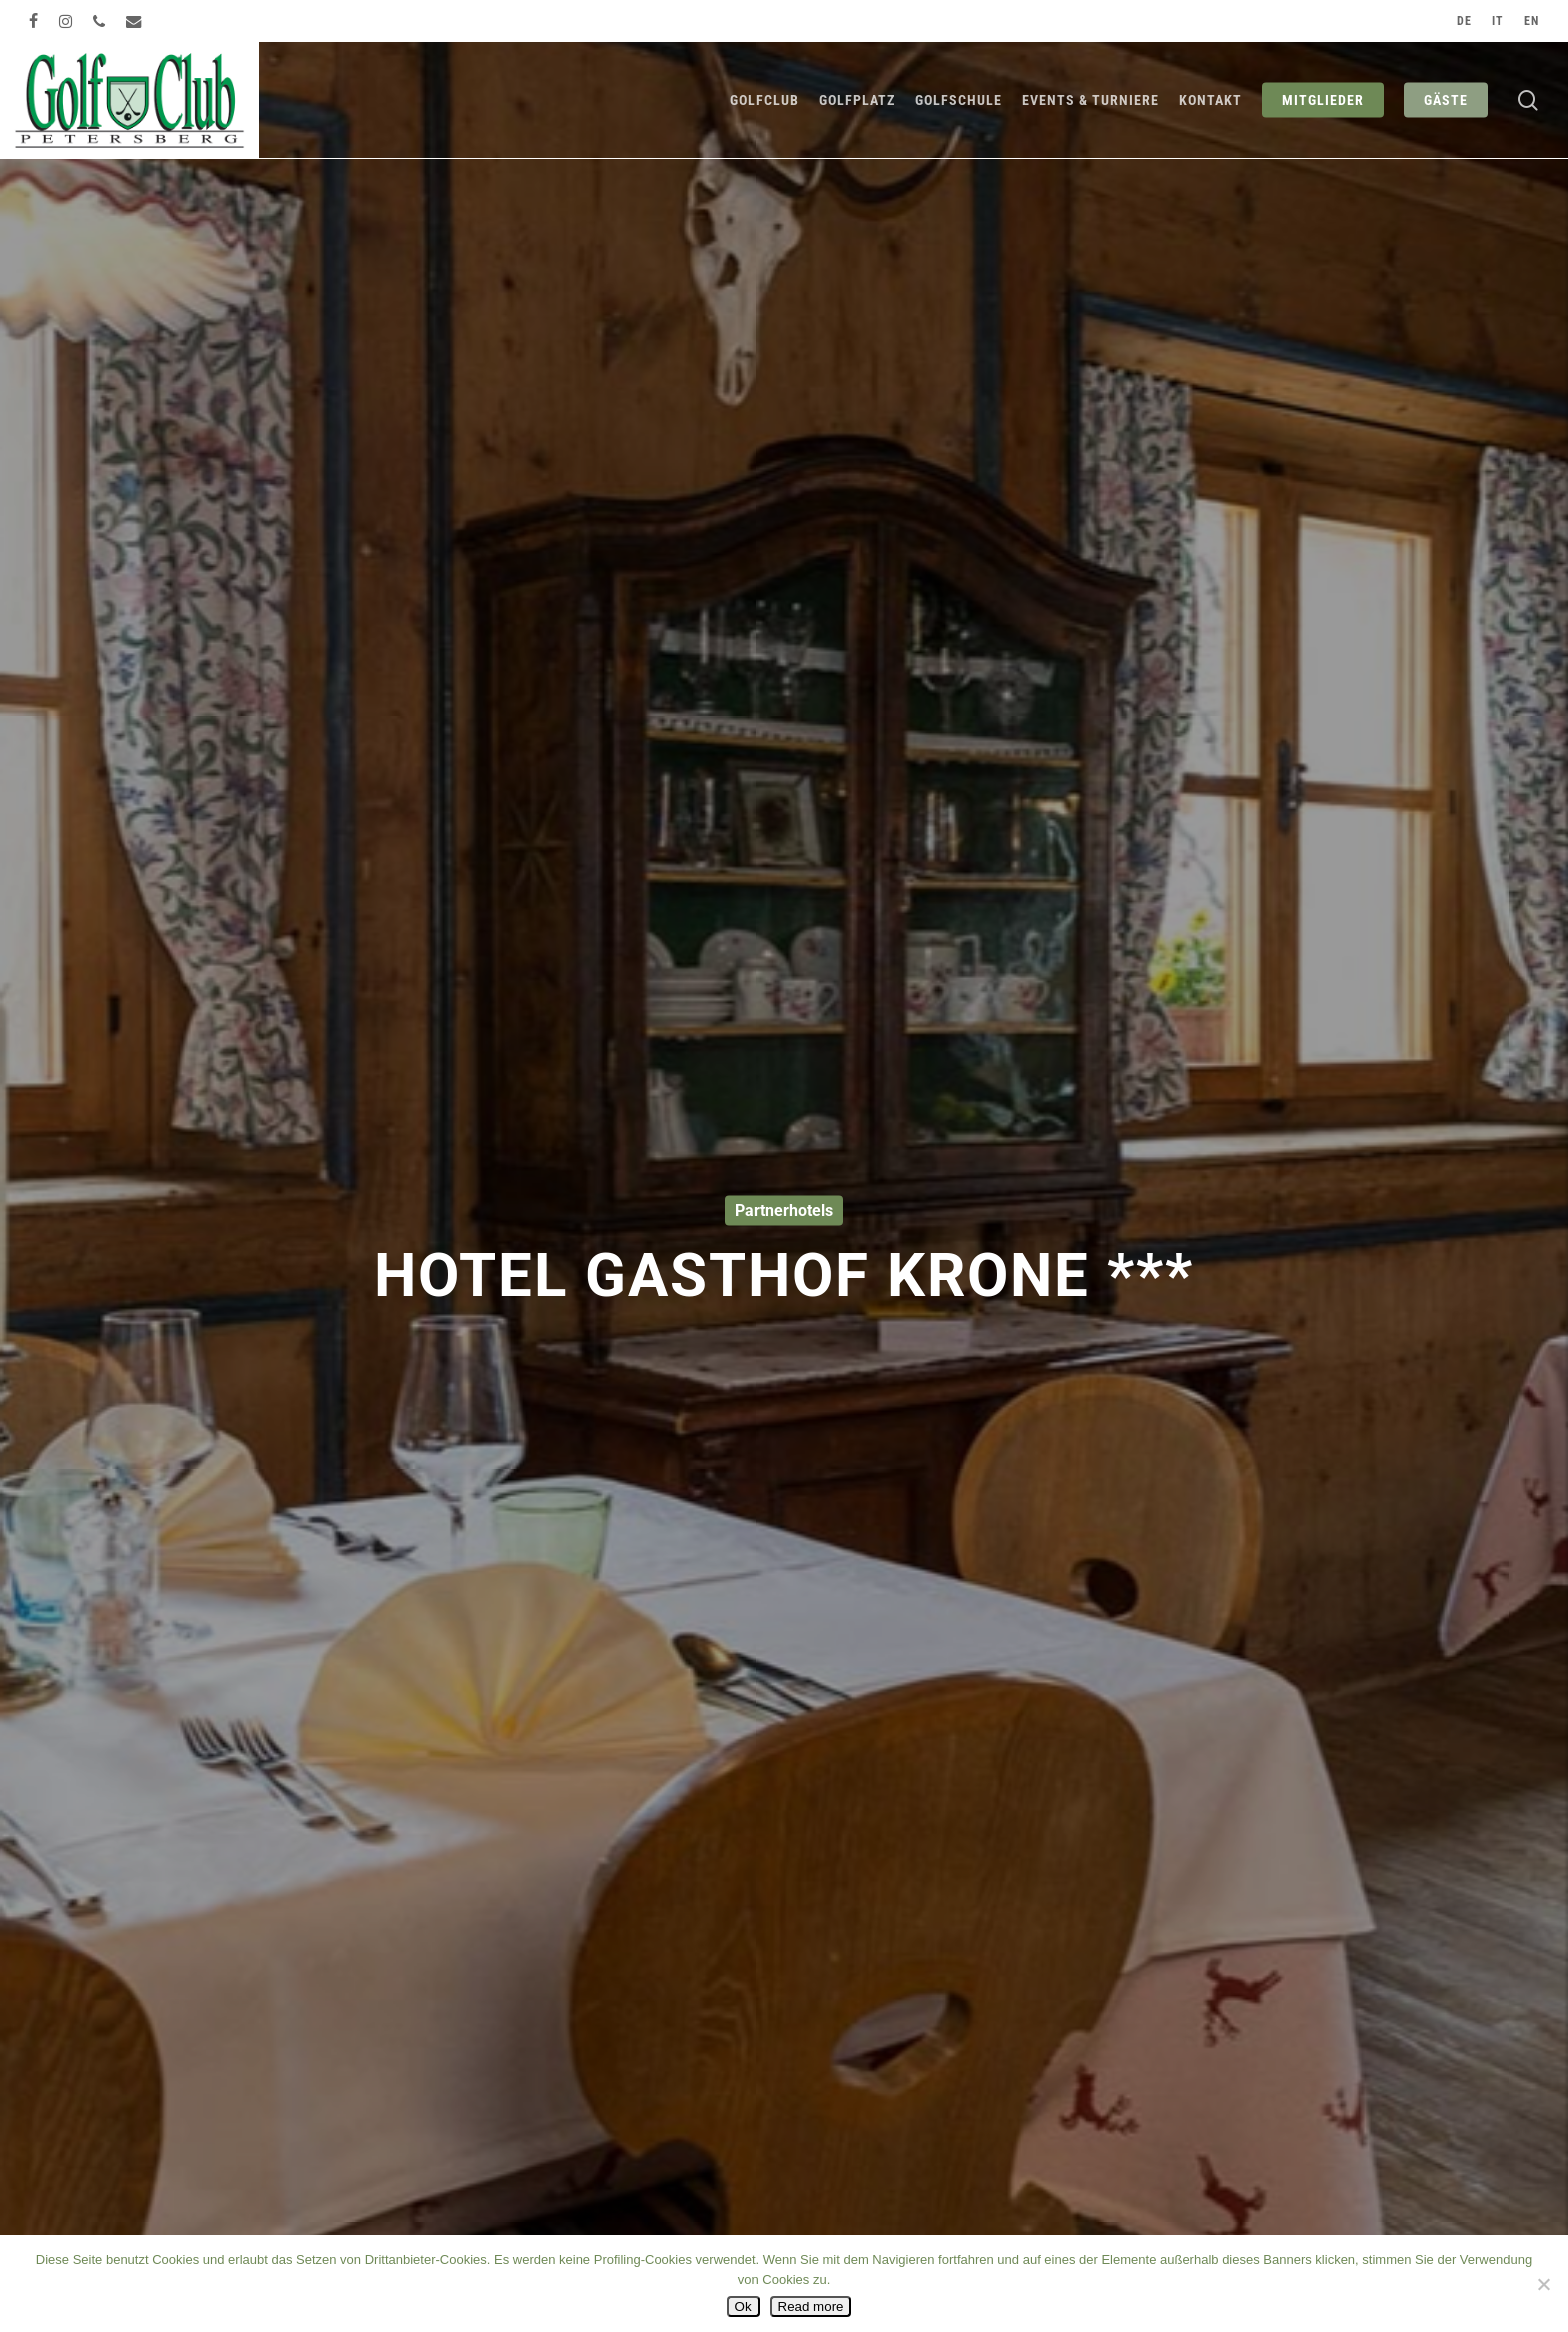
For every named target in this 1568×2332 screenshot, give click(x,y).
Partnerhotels (784, 1210)
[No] (1543, 2284)
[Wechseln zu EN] (1531, 21)
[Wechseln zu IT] (1498, 21)
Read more (811, 2306)
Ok (743, 2306)
